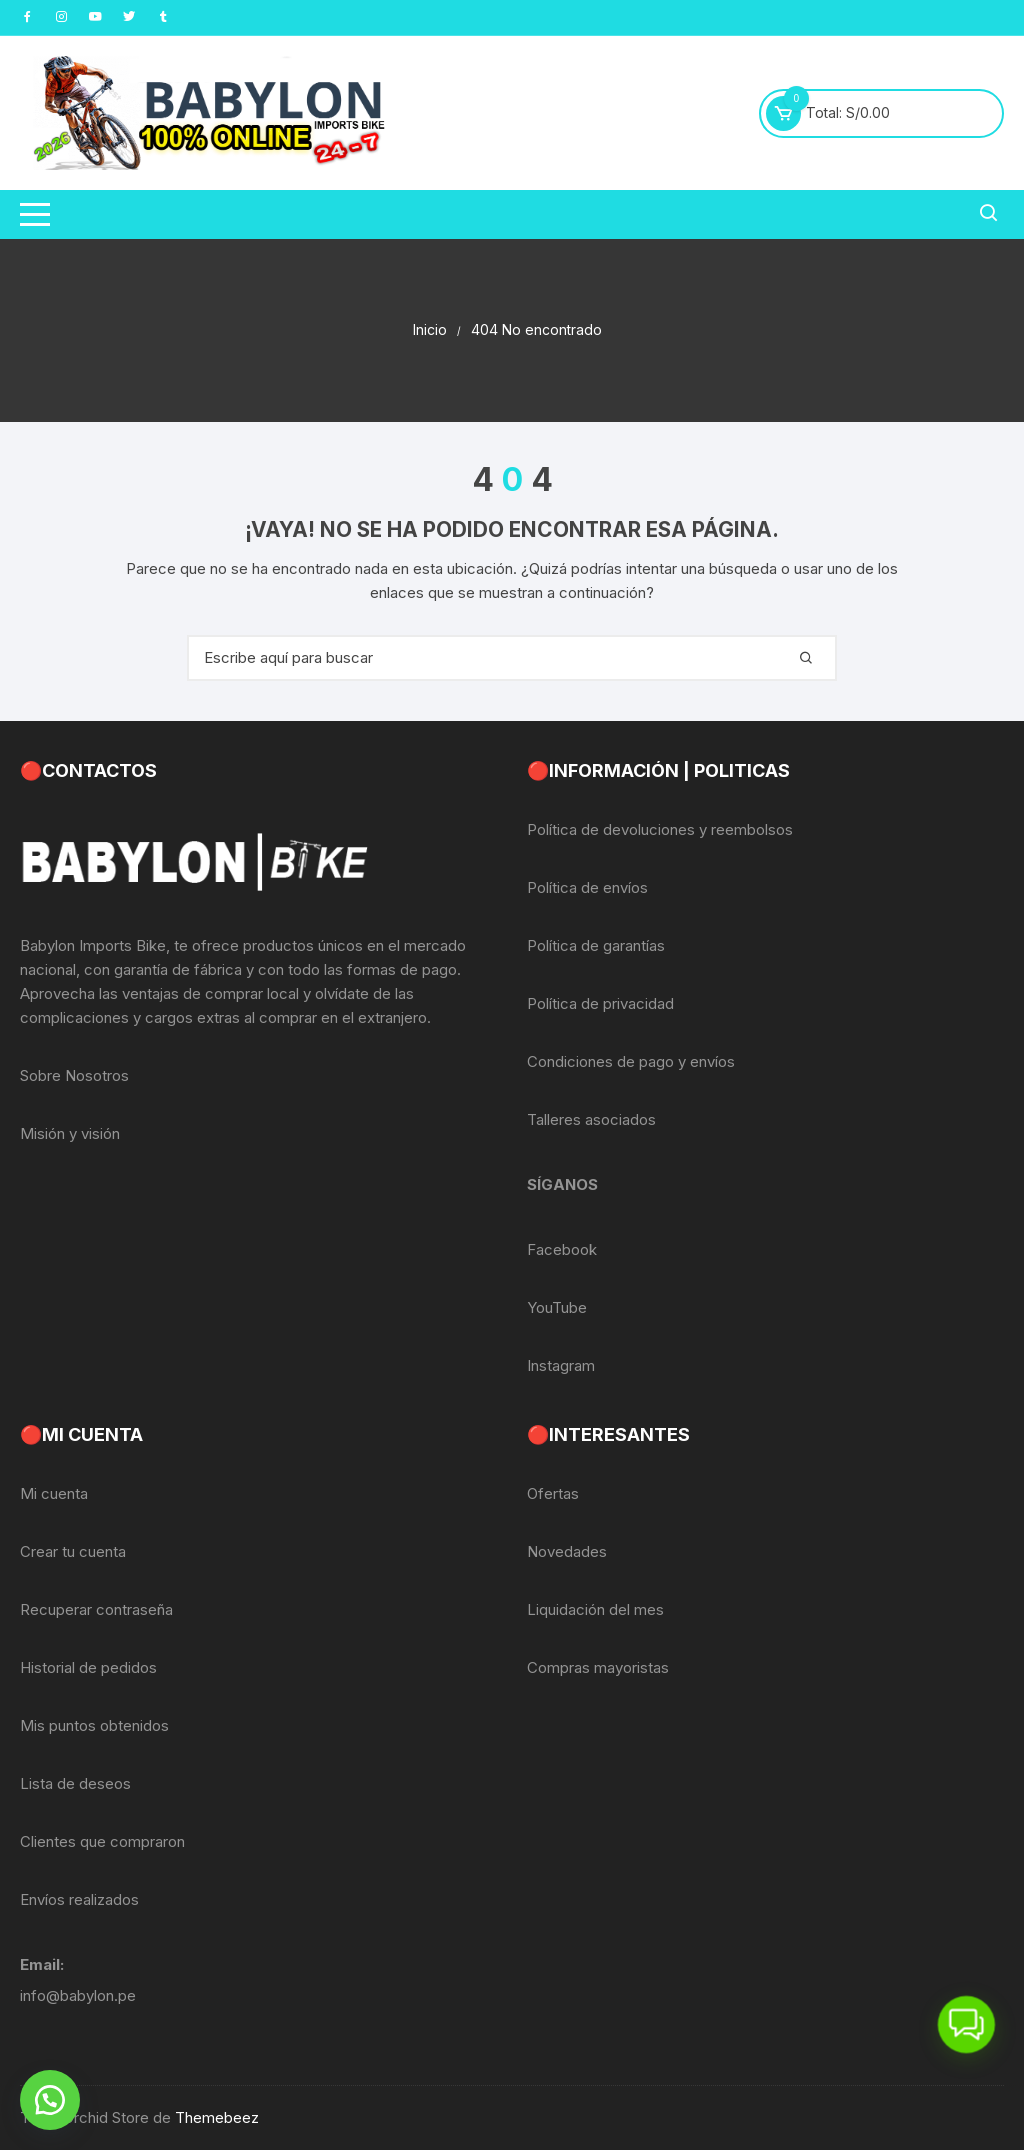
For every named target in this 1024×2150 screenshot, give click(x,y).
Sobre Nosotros (74, 1075)
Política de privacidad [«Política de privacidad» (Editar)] (600, 1003)
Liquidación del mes (595, 1609)
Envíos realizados (79, 1899)
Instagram (561, 1365)
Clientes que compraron (102, 1841)
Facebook (562, 1249)
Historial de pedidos (88, 1667)
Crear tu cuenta (73, 1551)
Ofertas (553, 1493)
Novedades (567, 1551)
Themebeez (217, 2117)
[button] (50, 2100)
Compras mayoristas (598, 1667)
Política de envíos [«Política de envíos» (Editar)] (587, 887)
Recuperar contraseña (96, 1609)
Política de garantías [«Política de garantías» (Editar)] (596, 945)
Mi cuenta (54, 1493)
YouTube (557, 1307)
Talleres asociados (591, 1119)
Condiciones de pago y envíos (631, 1061)
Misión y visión (70, 1133)
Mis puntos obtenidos (94, 1725)
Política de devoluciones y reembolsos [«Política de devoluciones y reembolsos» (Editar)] (660, 829)
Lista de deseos (75, 1783)
